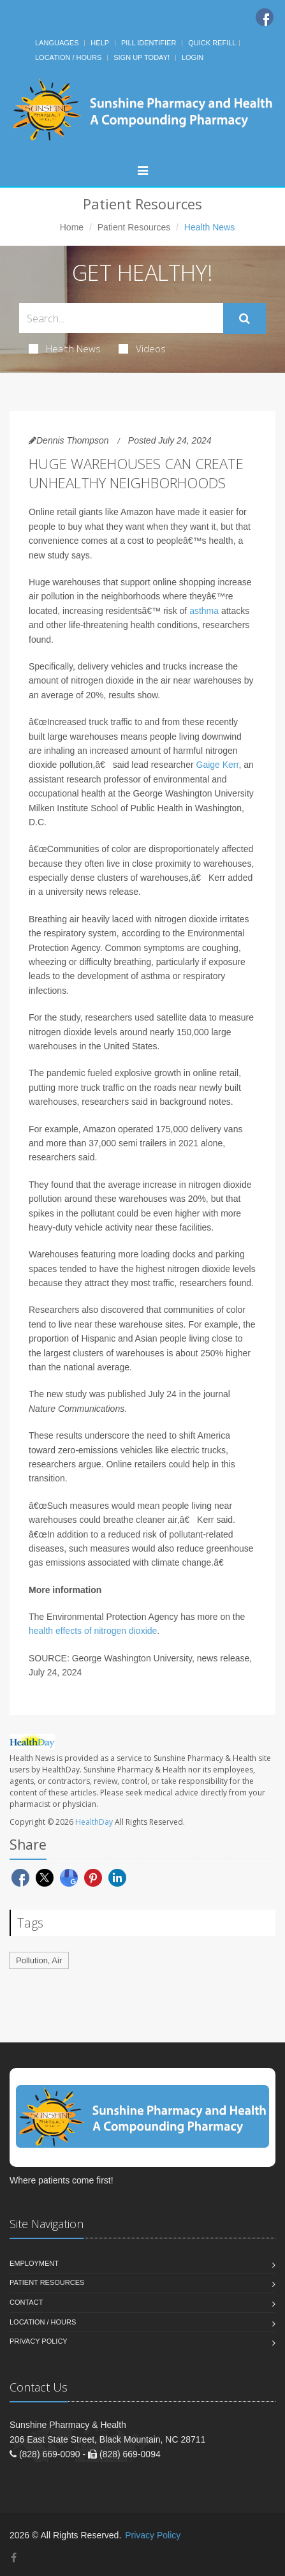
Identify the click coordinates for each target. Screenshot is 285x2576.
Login (192, 57)
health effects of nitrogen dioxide (93, 1631)
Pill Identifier (148, 43)
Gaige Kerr (217, 765)
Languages (56, 43)
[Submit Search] (244, 318)
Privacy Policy (39, 2341)
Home (72, 227)
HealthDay (94, 1821)
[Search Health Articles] (121, 318)
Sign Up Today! (141, 57)
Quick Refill (212, 43)
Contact (26, 2302)
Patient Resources (134, 227)
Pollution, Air (39, 1960)
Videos (142, 348)
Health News (65, 348)
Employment (34, 2263)
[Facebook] (265, 17)
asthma (204, 611)
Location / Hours (68, 57)
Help (100, 43)
